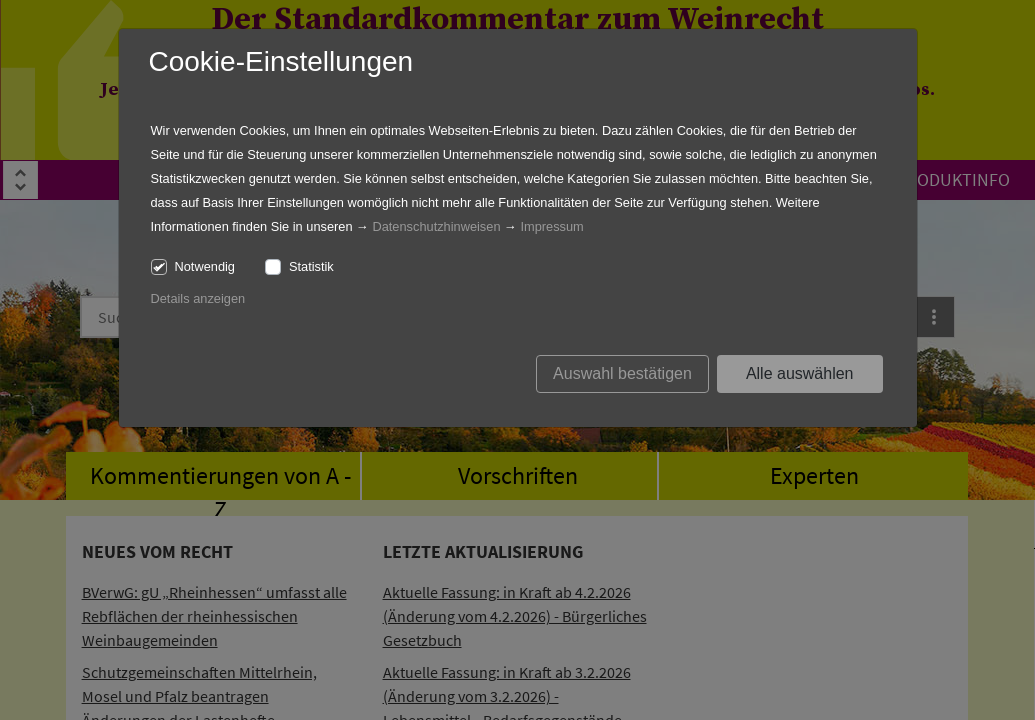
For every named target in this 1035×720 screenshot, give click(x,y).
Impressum (551, 226)
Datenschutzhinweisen (436, 226)
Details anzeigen (198, 298)
